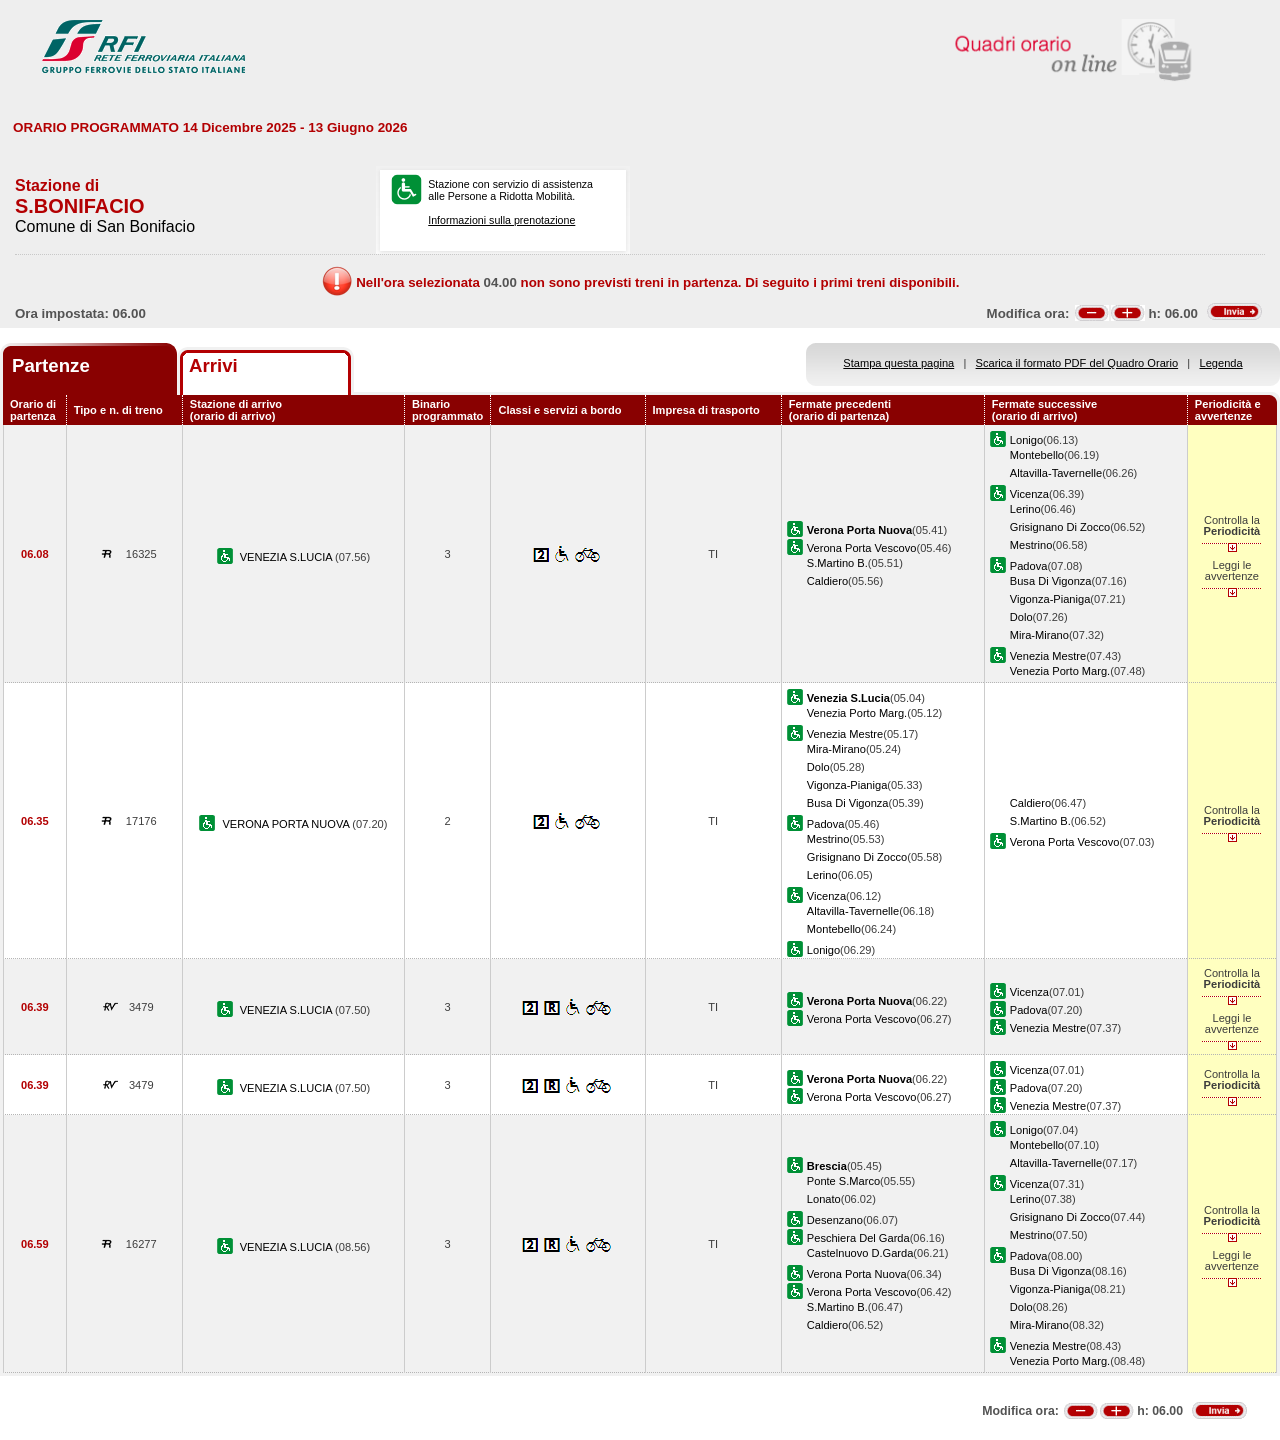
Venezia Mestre (1048, 656)
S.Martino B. (837, 563)
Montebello (1037, 455)
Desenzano (835, 1220)
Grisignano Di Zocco (1060, 527)
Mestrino (1031, 545)
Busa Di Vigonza (1051, 581)
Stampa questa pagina (898, 363)
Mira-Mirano (1039, 635)
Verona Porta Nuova (857, 1274)
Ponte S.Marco (843, 1181)
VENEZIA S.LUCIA (287, 557)
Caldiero (827, 581)
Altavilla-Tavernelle (1056, 473)
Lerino (1025, 509)
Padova (1029, 566)
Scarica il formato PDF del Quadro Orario (1077, 363)
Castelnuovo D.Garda (860, 1253)
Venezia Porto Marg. (1060, 671)
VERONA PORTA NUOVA (287, 824)
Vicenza (1029, 494)
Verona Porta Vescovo (862, 548)
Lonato (824, 1199)
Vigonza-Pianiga (1050, 599)
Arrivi (213, 365)
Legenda (1221, 363)
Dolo (1021, 617)
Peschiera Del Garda (858, 1238)
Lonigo (1026, 440)
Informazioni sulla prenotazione (501, 220)
